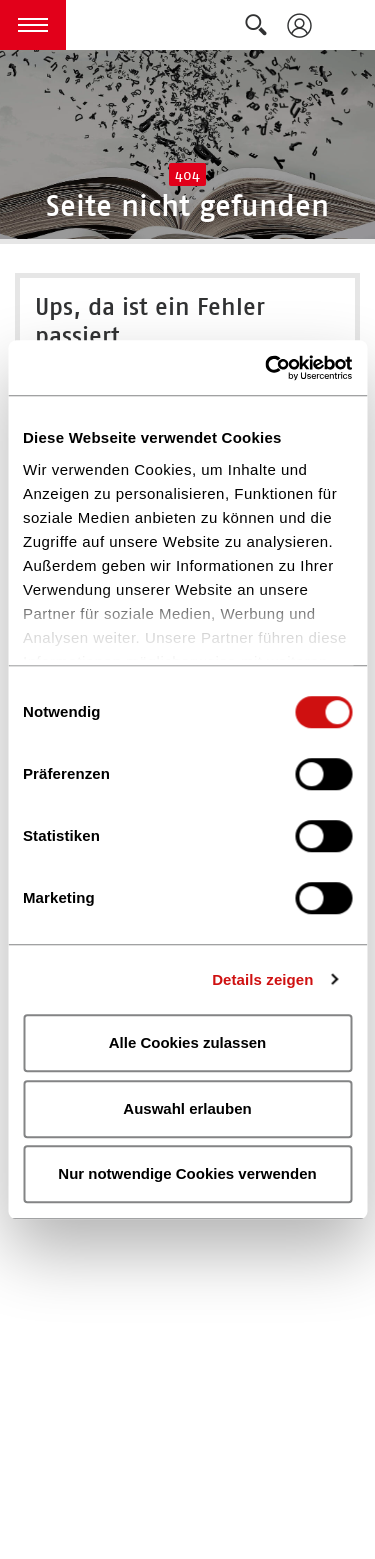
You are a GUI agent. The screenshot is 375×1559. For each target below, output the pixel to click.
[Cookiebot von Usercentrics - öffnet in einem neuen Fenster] (267, 368)
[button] (33, 25)
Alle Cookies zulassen (188, 1042)
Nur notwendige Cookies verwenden (187, 1173)
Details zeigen (262, 979)
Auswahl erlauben (187, 1108)
